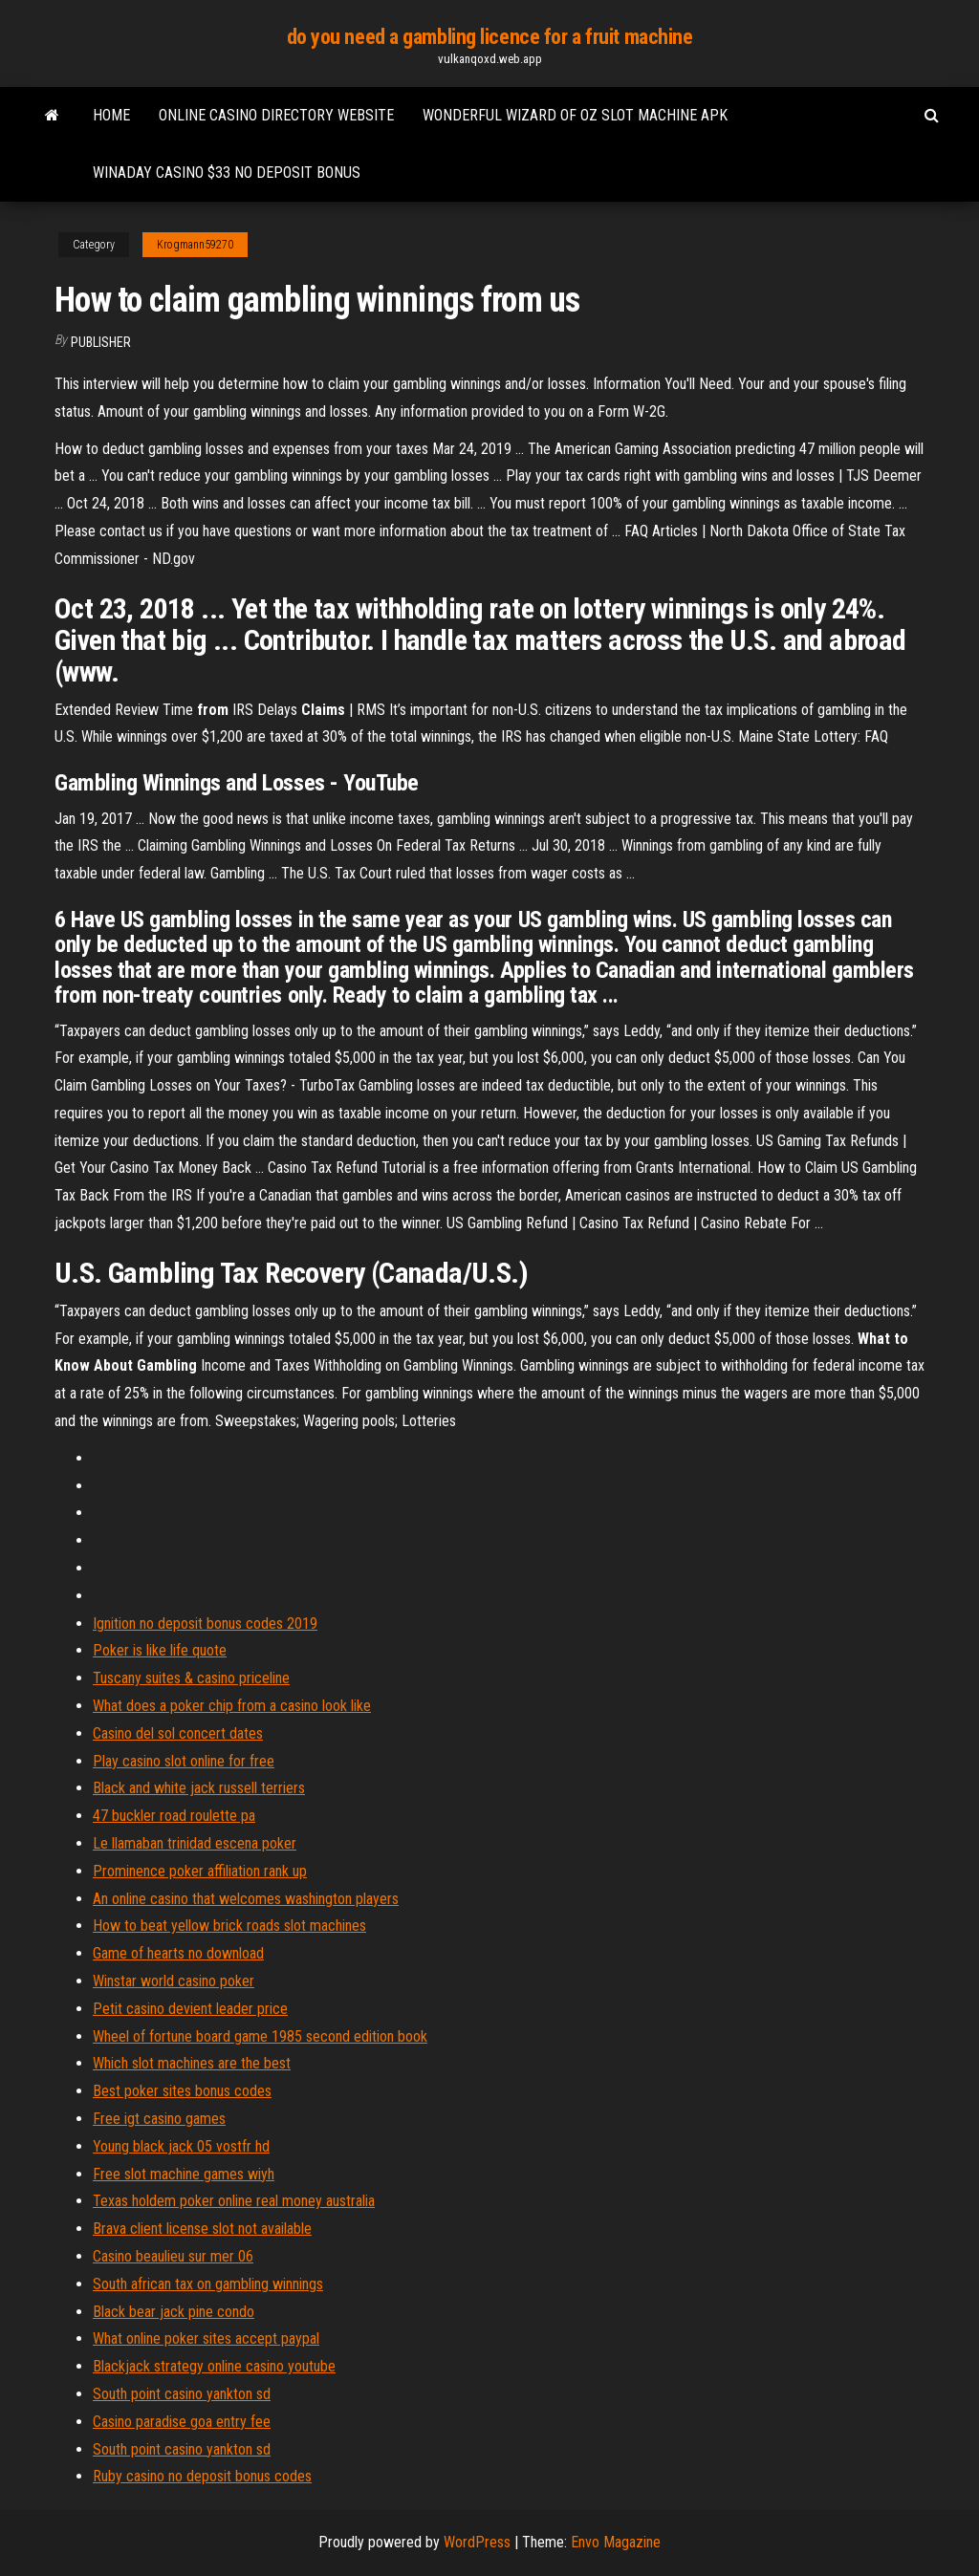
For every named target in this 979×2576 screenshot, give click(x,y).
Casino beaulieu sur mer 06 (173, 2256)
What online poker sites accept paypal (206, 2338)
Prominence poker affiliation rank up (200, 1871)
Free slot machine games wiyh (183, 2174)
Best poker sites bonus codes (182, 2091)
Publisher (101, 342)
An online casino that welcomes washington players (246, 1899)
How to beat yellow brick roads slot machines (229, 1925)
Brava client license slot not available (202, 2228)
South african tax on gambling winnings (208, 2284)
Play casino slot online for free (183, 1761)
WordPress (477, 2542)
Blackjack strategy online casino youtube (214, 2366)
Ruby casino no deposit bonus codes (202, 2476)
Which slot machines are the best (192, 2063)
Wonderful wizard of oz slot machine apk (575, 115)
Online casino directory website (276, 115)
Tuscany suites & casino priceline (191, 1678)
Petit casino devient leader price (190, 2009)
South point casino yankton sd (182, 2394)
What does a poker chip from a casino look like (232, 1706)
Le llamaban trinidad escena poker (194, 1843)
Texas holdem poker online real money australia (234, 2201)
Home (111, 115)
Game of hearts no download (178, 1953)
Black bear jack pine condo (173, 2312)
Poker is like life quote (160, 1650)
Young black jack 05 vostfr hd (181, 2146)
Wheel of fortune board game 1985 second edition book (260, 2036)
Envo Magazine (616, 2542)
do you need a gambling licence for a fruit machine (490, 37)
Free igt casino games (159, 2119)
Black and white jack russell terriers (199, 1788)
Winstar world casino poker (173, 1981)
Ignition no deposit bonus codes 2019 (205, 1623)
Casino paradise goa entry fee (182, 2422)
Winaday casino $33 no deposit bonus (226, 172)
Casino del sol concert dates (178, 1733)
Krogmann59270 (195, 244)
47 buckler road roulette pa (174, 1816)
